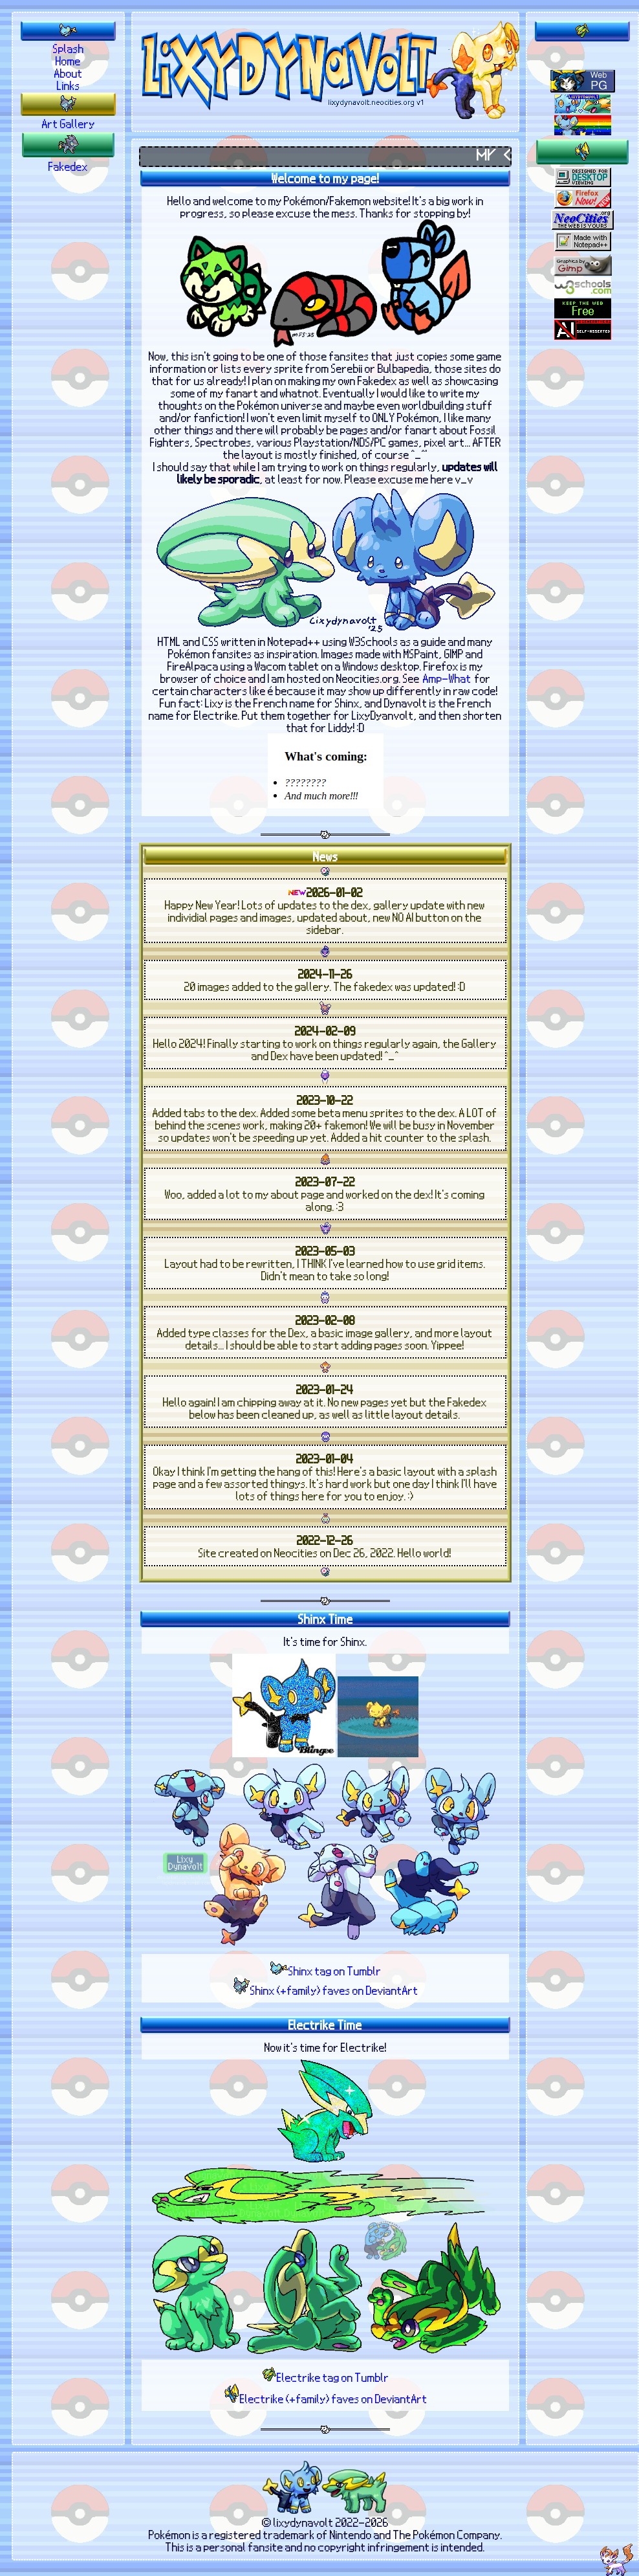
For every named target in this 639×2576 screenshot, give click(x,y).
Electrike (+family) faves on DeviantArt (326, 2401)
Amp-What (447, 682)
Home (68, 60)
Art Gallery (68, 123)
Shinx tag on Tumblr (326, 1974)
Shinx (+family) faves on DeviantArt (325, 1993)
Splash (68, 48)
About (68, 73)
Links (68, 85)
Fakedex (68, 166)
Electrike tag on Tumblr (325, 2380)
